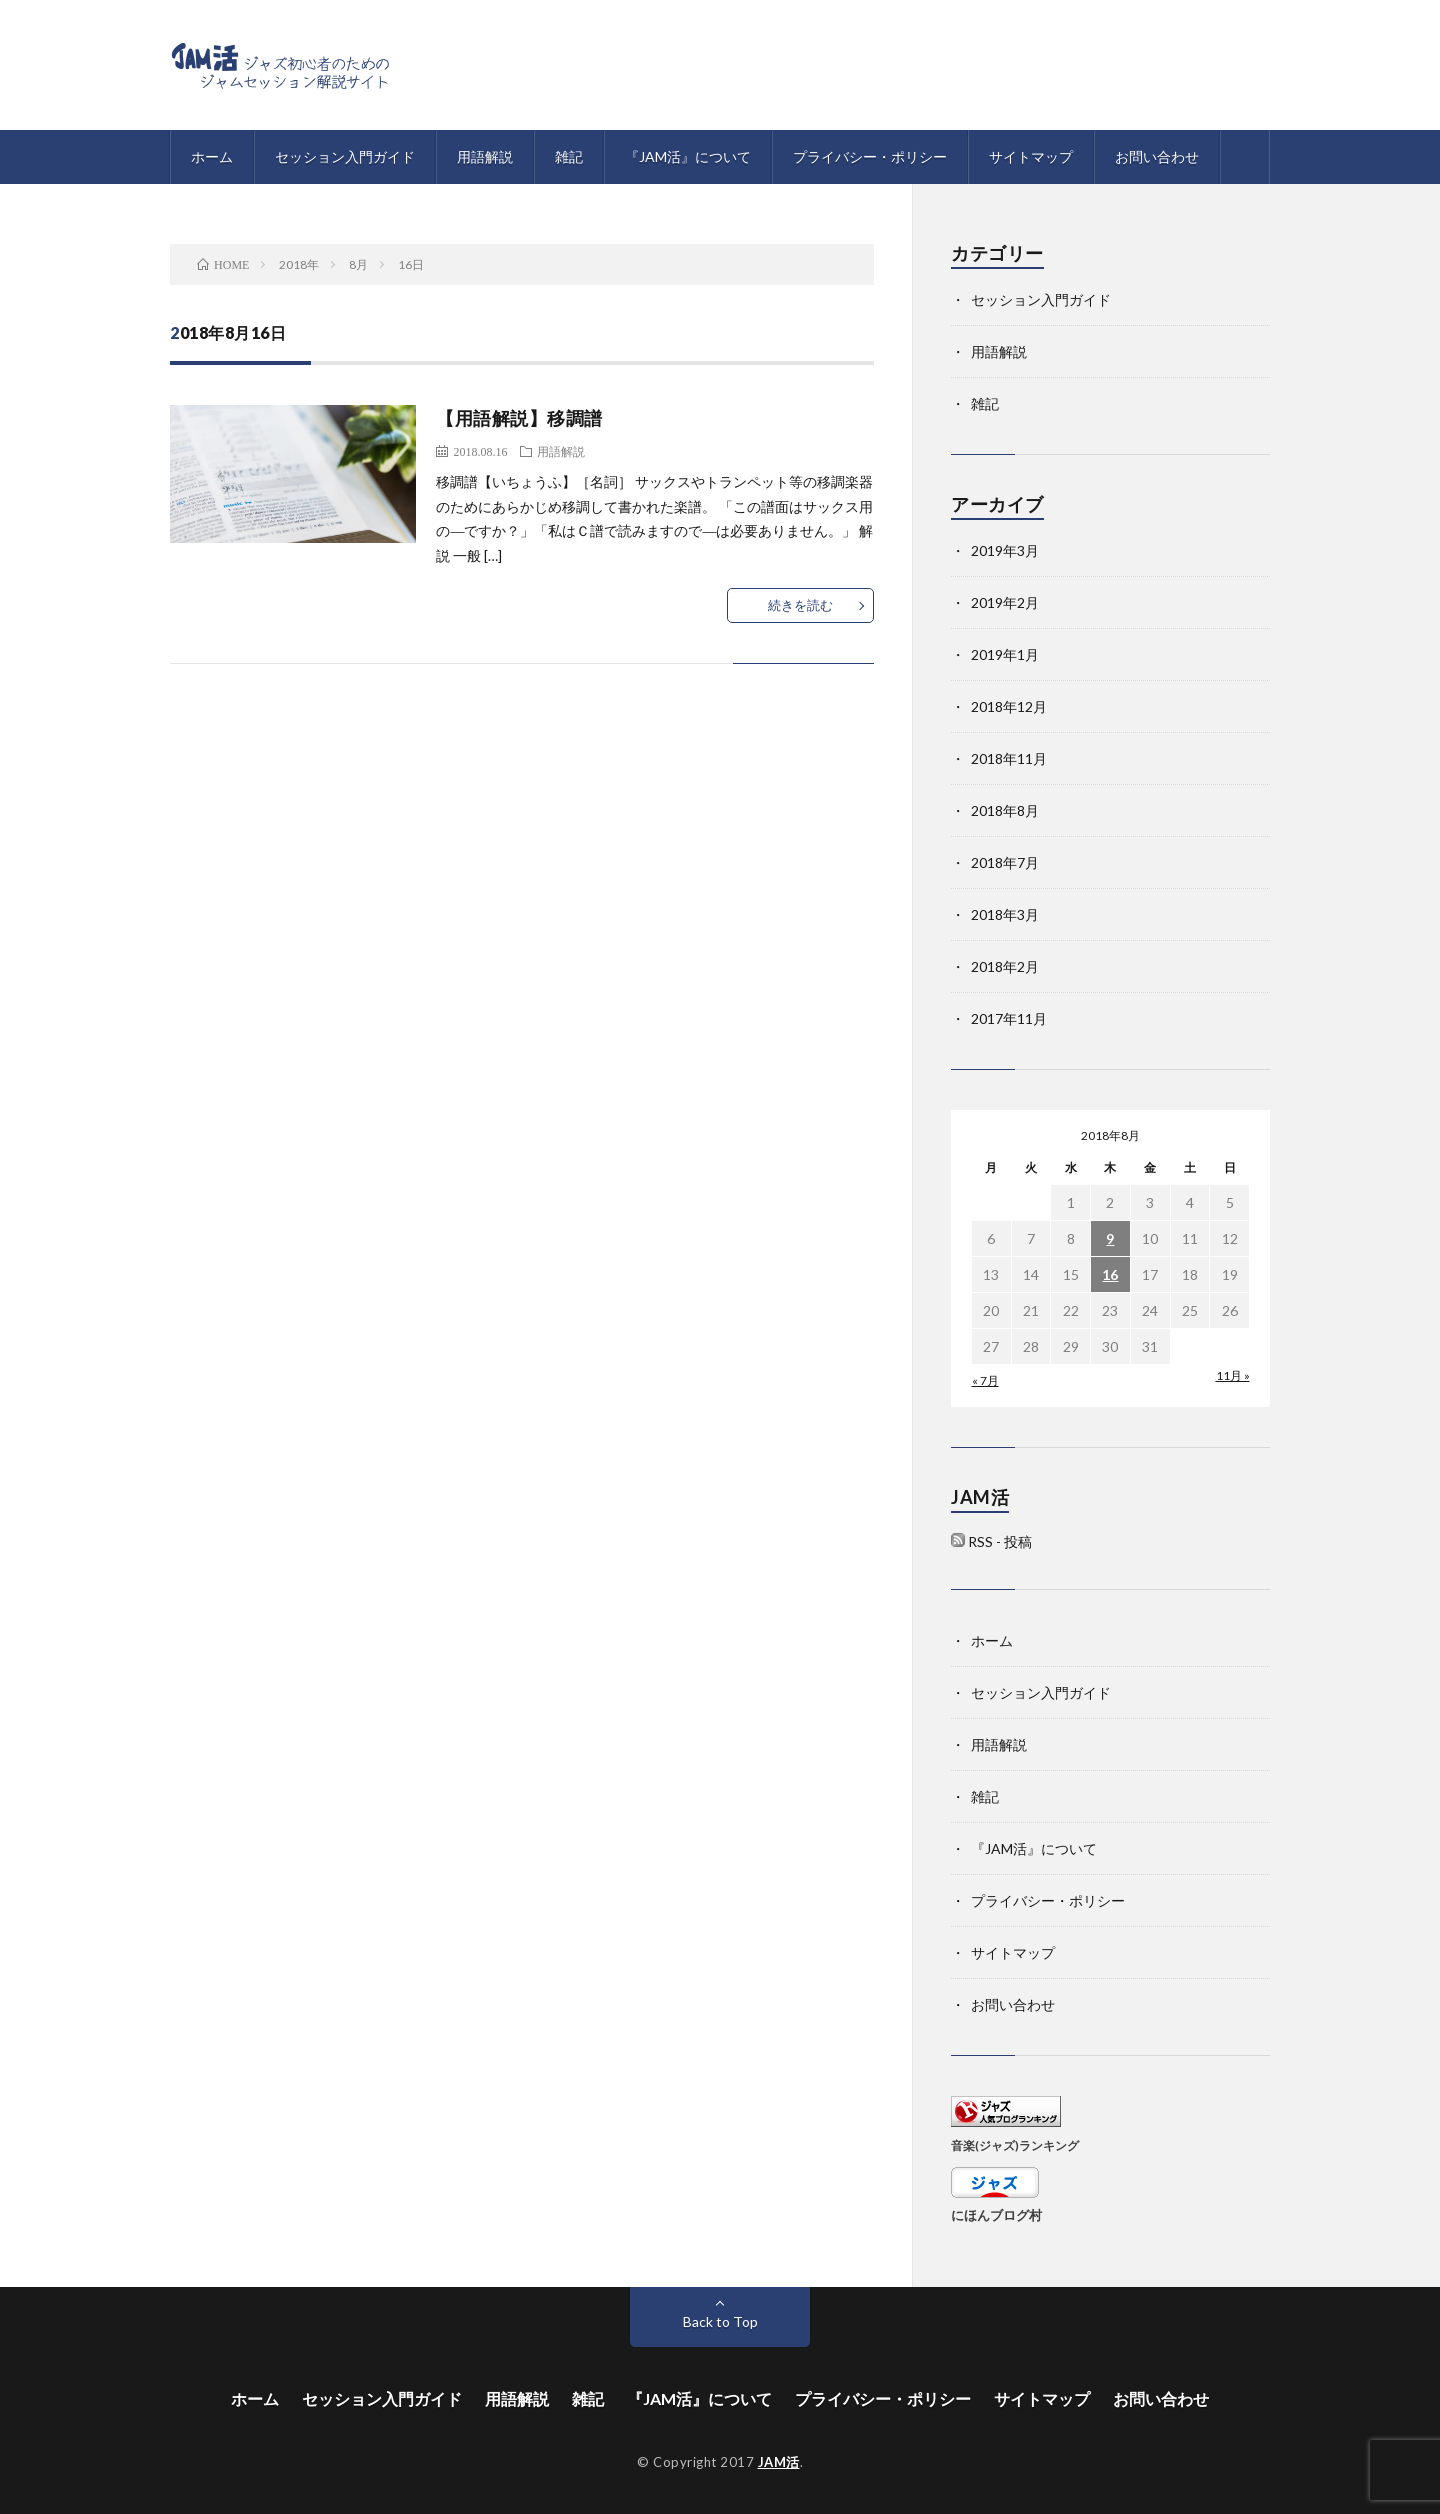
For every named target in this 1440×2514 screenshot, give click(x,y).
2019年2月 (1005, 602)
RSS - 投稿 (1000, 1541)
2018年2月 (1005, 966)
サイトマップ (1031, 156)
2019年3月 (1005, 550)
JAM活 (779, 2462)
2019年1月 (1005, 654)
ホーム (212, 156)
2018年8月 (1005, 810)
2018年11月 (1009, 758)
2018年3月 (1005, 914)
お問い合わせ (1157, 156)
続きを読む (800, 605)
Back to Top (720, 2321)
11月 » (1233, 1375)
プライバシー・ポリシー (870, 156)
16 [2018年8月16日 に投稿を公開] (1110, 1274)
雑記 (569, 156)
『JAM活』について (688, 156)
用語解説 (485, 156)
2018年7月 (1005, 862)
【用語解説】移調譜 (519, 418)
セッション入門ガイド (345, 156)
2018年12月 (1009, 706)
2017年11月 (1009, 1018)
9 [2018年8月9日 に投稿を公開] (1110, 1238)
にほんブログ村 (996, 2215)
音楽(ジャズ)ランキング (1015, 2145)
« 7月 (985, 1380)
